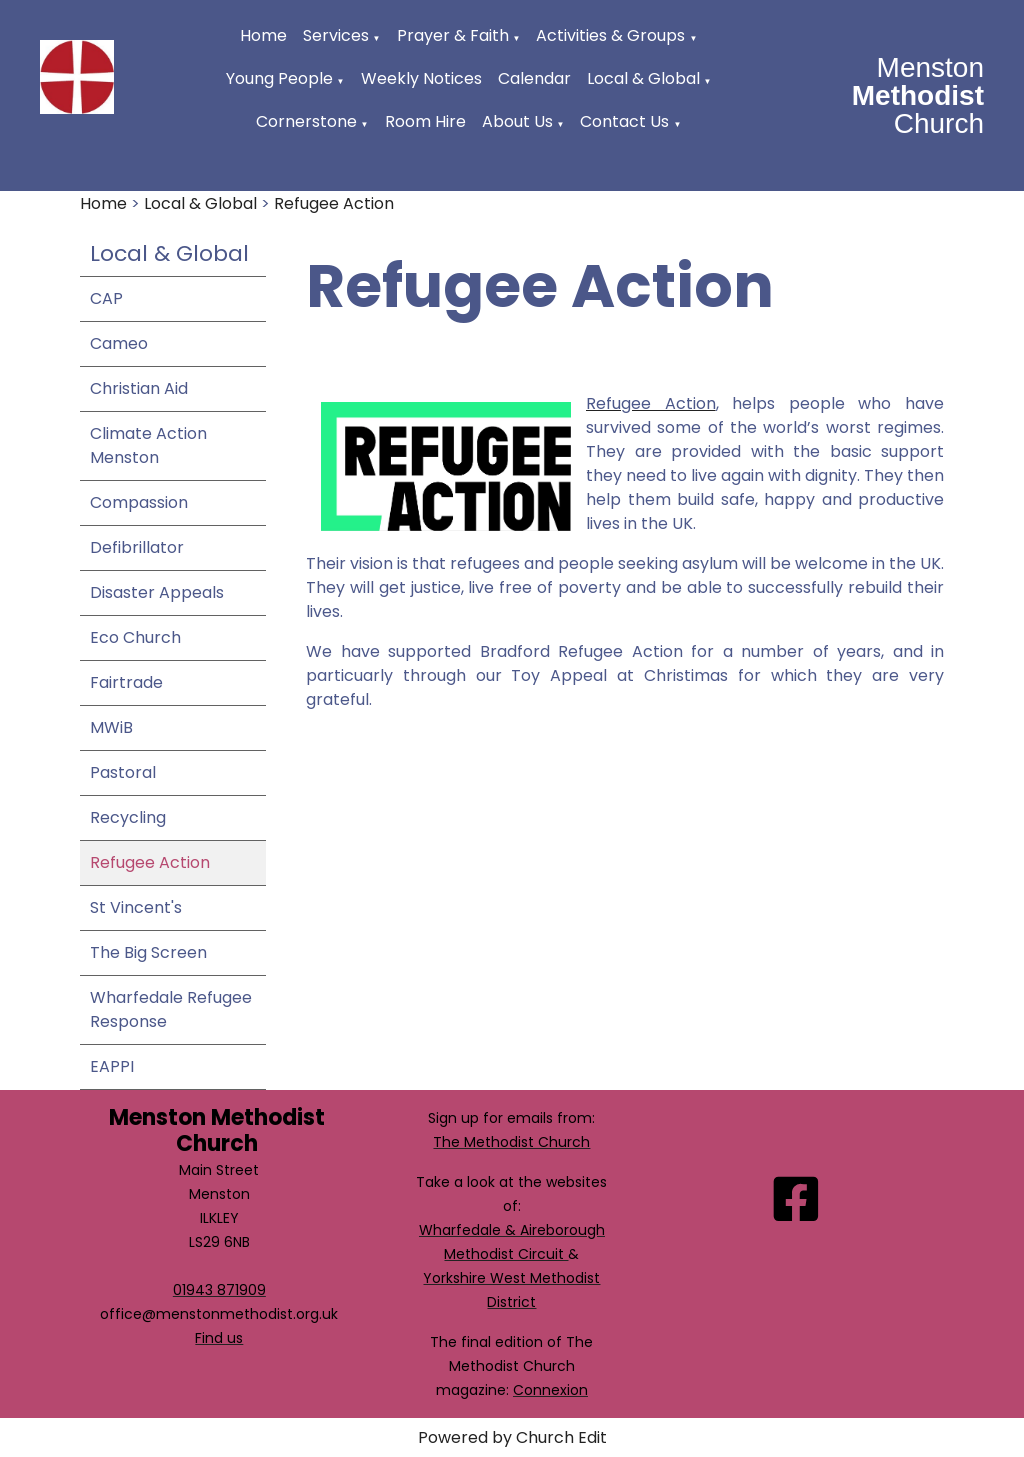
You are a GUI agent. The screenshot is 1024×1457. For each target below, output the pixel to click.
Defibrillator (137, 547)
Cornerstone (306, 121)
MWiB (111, 727)
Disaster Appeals (157, 592)
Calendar (534, 78)
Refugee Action (334, 203)
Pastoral (123, 772)
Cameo (119, 343)
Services (336, 35)
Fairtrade (126, 682)
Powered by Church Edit (512, 1437)
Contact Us (624, 121)
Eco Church (135, 637)
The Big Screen (148, 952)
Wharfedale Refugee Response (171, 1009)
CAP (106, 298)
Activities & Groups (610, 35)
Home (263, 35)
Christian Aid (139, 388)
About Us (517, 121)
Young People (279, 78)
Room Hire (425, 121)
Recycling (128, 817)
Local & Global (643, 78)
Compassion (139, 502)
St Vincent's (136, 907)
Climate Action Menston (148, 445)
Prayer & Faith (453, 35)
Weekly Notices (421, 78)
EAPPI (112, 1066)
